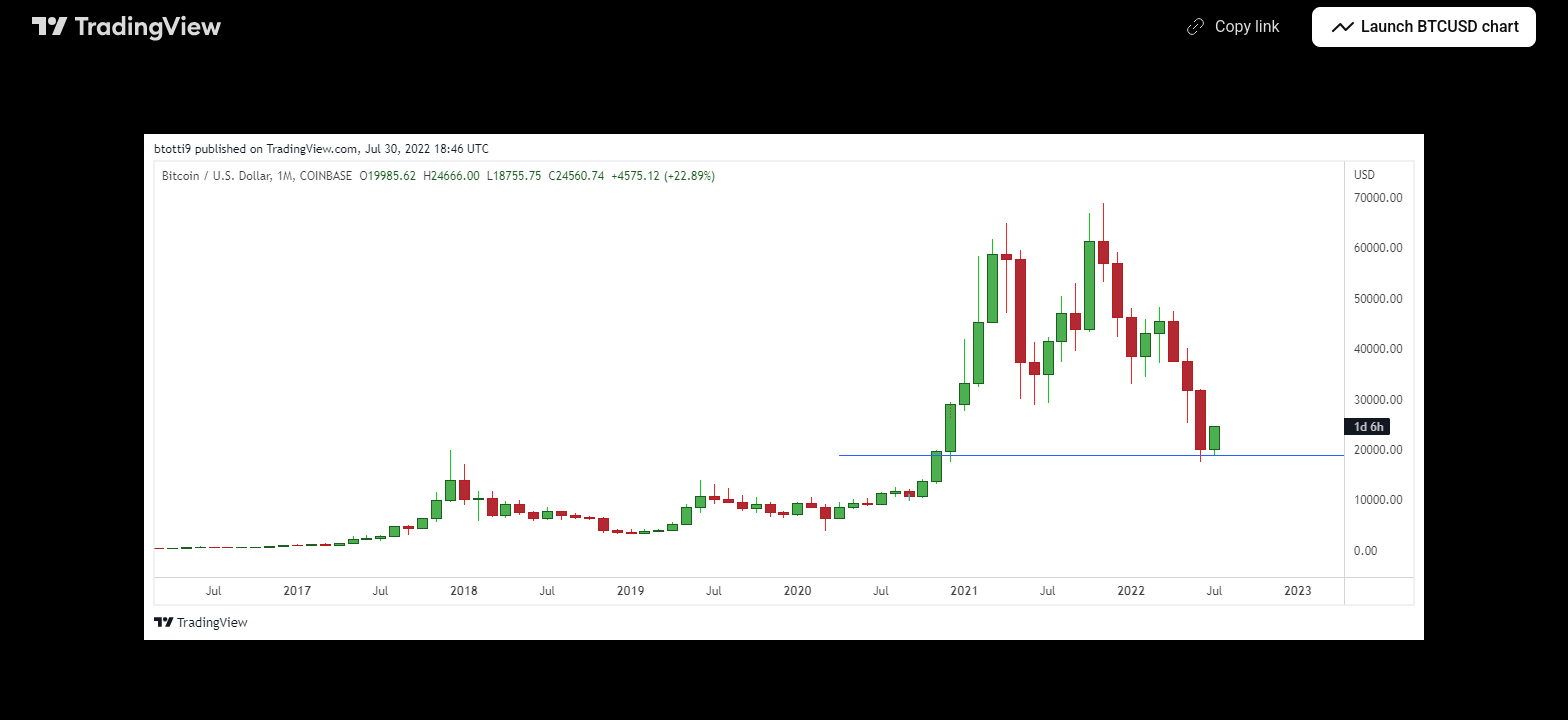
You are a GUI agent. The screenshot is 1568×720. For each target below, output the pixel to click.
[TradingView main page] (127, 27)
